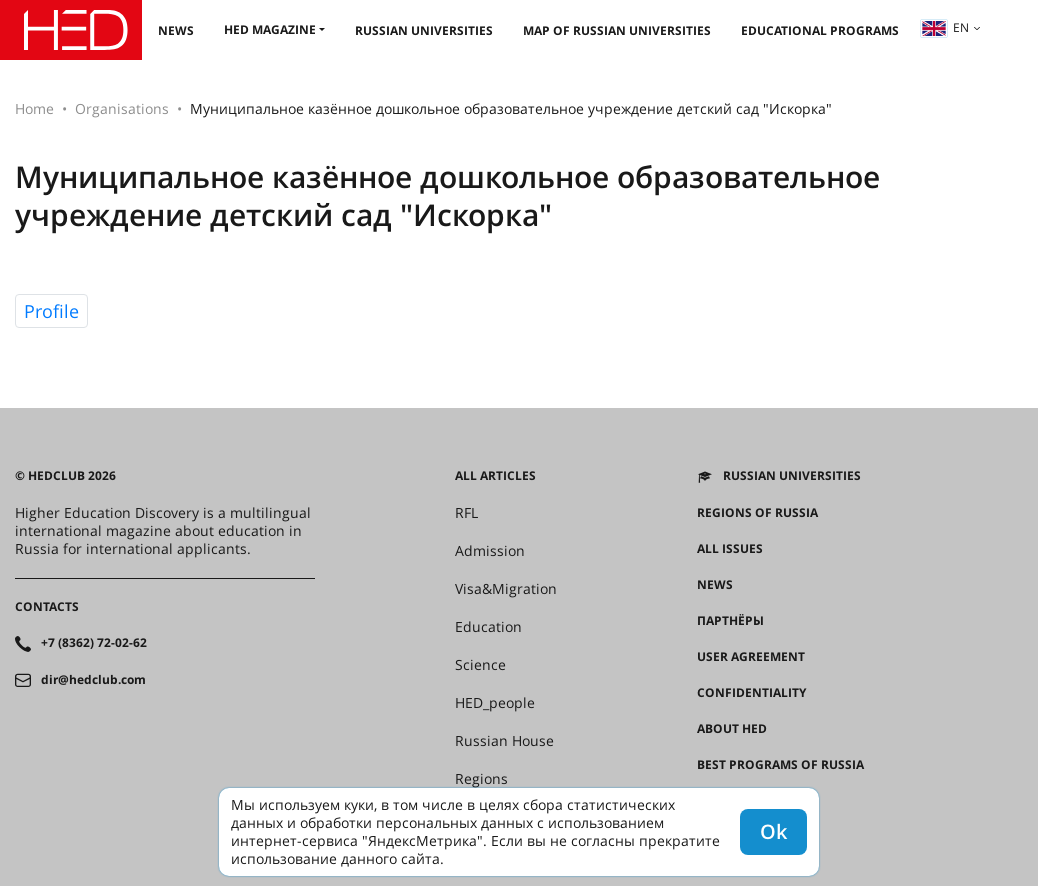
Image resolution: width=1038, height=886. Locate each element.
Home (34, 108)
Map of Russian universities (617, 30)
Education (488, 627)
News (176, 30)
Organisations (122, 108)
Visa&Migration (506, 589)
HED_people (495, 703)
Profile (51, 311)
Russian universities (424, 30)
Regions (481, 779)
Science (480, 665)
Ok (773, 831)
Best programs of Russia (780, 765)
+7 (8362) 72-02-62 (94, 643)
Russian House (504, 741)
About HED (732, 729)
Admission (490, 551)
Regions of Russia (757, 513)
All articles (495, 476)
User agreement (751, 657)
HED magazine (270, 29)
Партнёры (730, 621)
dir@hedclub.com (93, 680)
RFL (466, 513)
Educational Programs (820, 30)
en (945, 27)
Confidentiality (751, 693)
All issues (730, 549)
